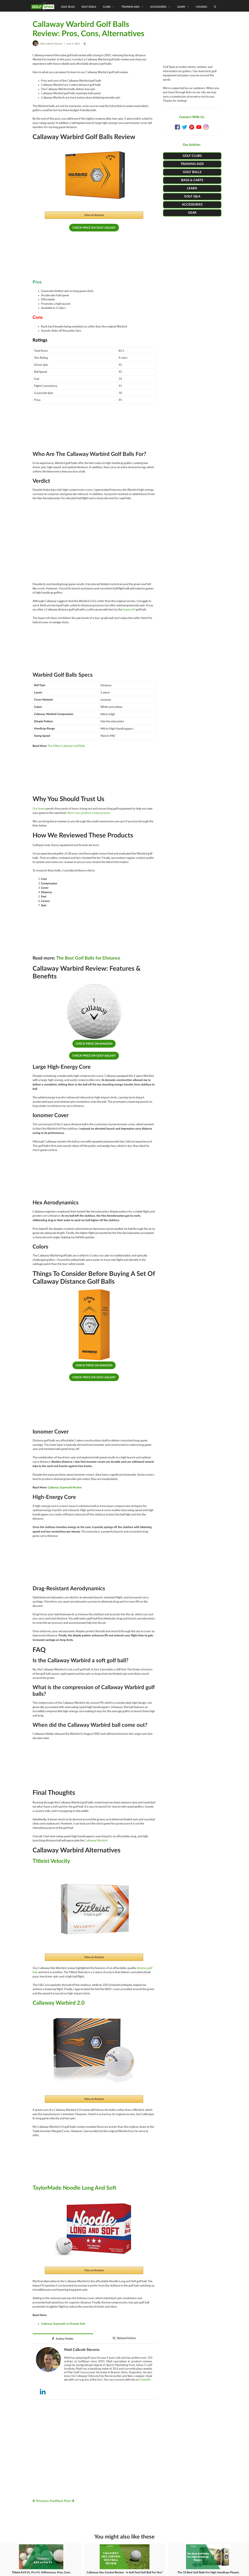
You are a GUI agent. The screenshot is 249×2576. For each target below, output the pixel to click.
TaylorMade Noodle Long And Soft (74, 2188)
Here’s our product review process (88, 812)
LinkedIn (145, 2379)
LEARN (192, 188)
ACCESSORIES (192, 204)
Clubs (110, 6)
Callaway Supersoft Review (65, 1487)
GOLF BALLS (192, 172)
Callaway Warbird (96, 1840)
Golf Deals (88, 6)
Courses (201, 6)
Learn (185, 6)
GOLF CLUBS (192, 155)
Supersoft (129, 609)
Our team (39, 808)
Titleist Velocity (51, 1861)
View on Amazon (94, 215)
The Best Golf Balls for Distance (88, 958)
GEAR (192, 212)
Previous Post (44, 2501)
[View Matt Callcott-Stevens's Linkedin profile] (42, 2392)
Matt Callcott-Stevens (51, 44)
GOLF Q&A (192, 196)
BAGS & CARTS (192, 180)
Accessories (162, 6)
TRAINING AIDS (192, 164)
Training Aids (134, 6)
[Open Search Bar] (215, 6)
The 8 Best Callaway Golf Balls (66, 745)
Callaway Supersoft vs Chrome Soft (63, 2323)
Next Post (65, 2501)
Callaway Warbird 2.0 (59, 2003)
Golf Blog (68, 6)
